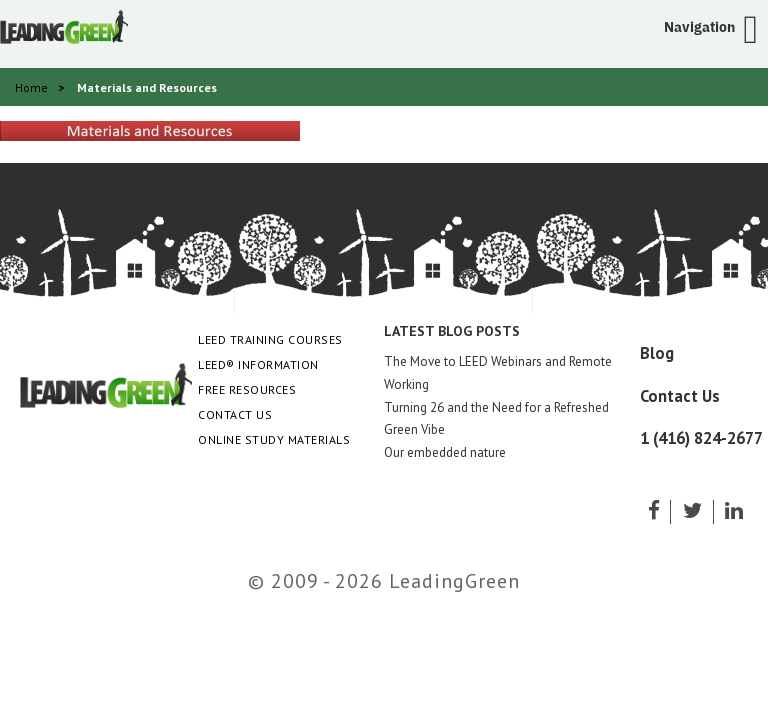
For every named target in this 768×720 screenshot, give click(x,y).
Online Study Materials (274, 439)
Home (31, 87)
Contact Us (235, 414)
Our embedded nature (445, 452)
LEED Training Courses (270, 339)
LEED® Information (258, 364)
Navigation (699, 27)
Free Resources (247, 389)
